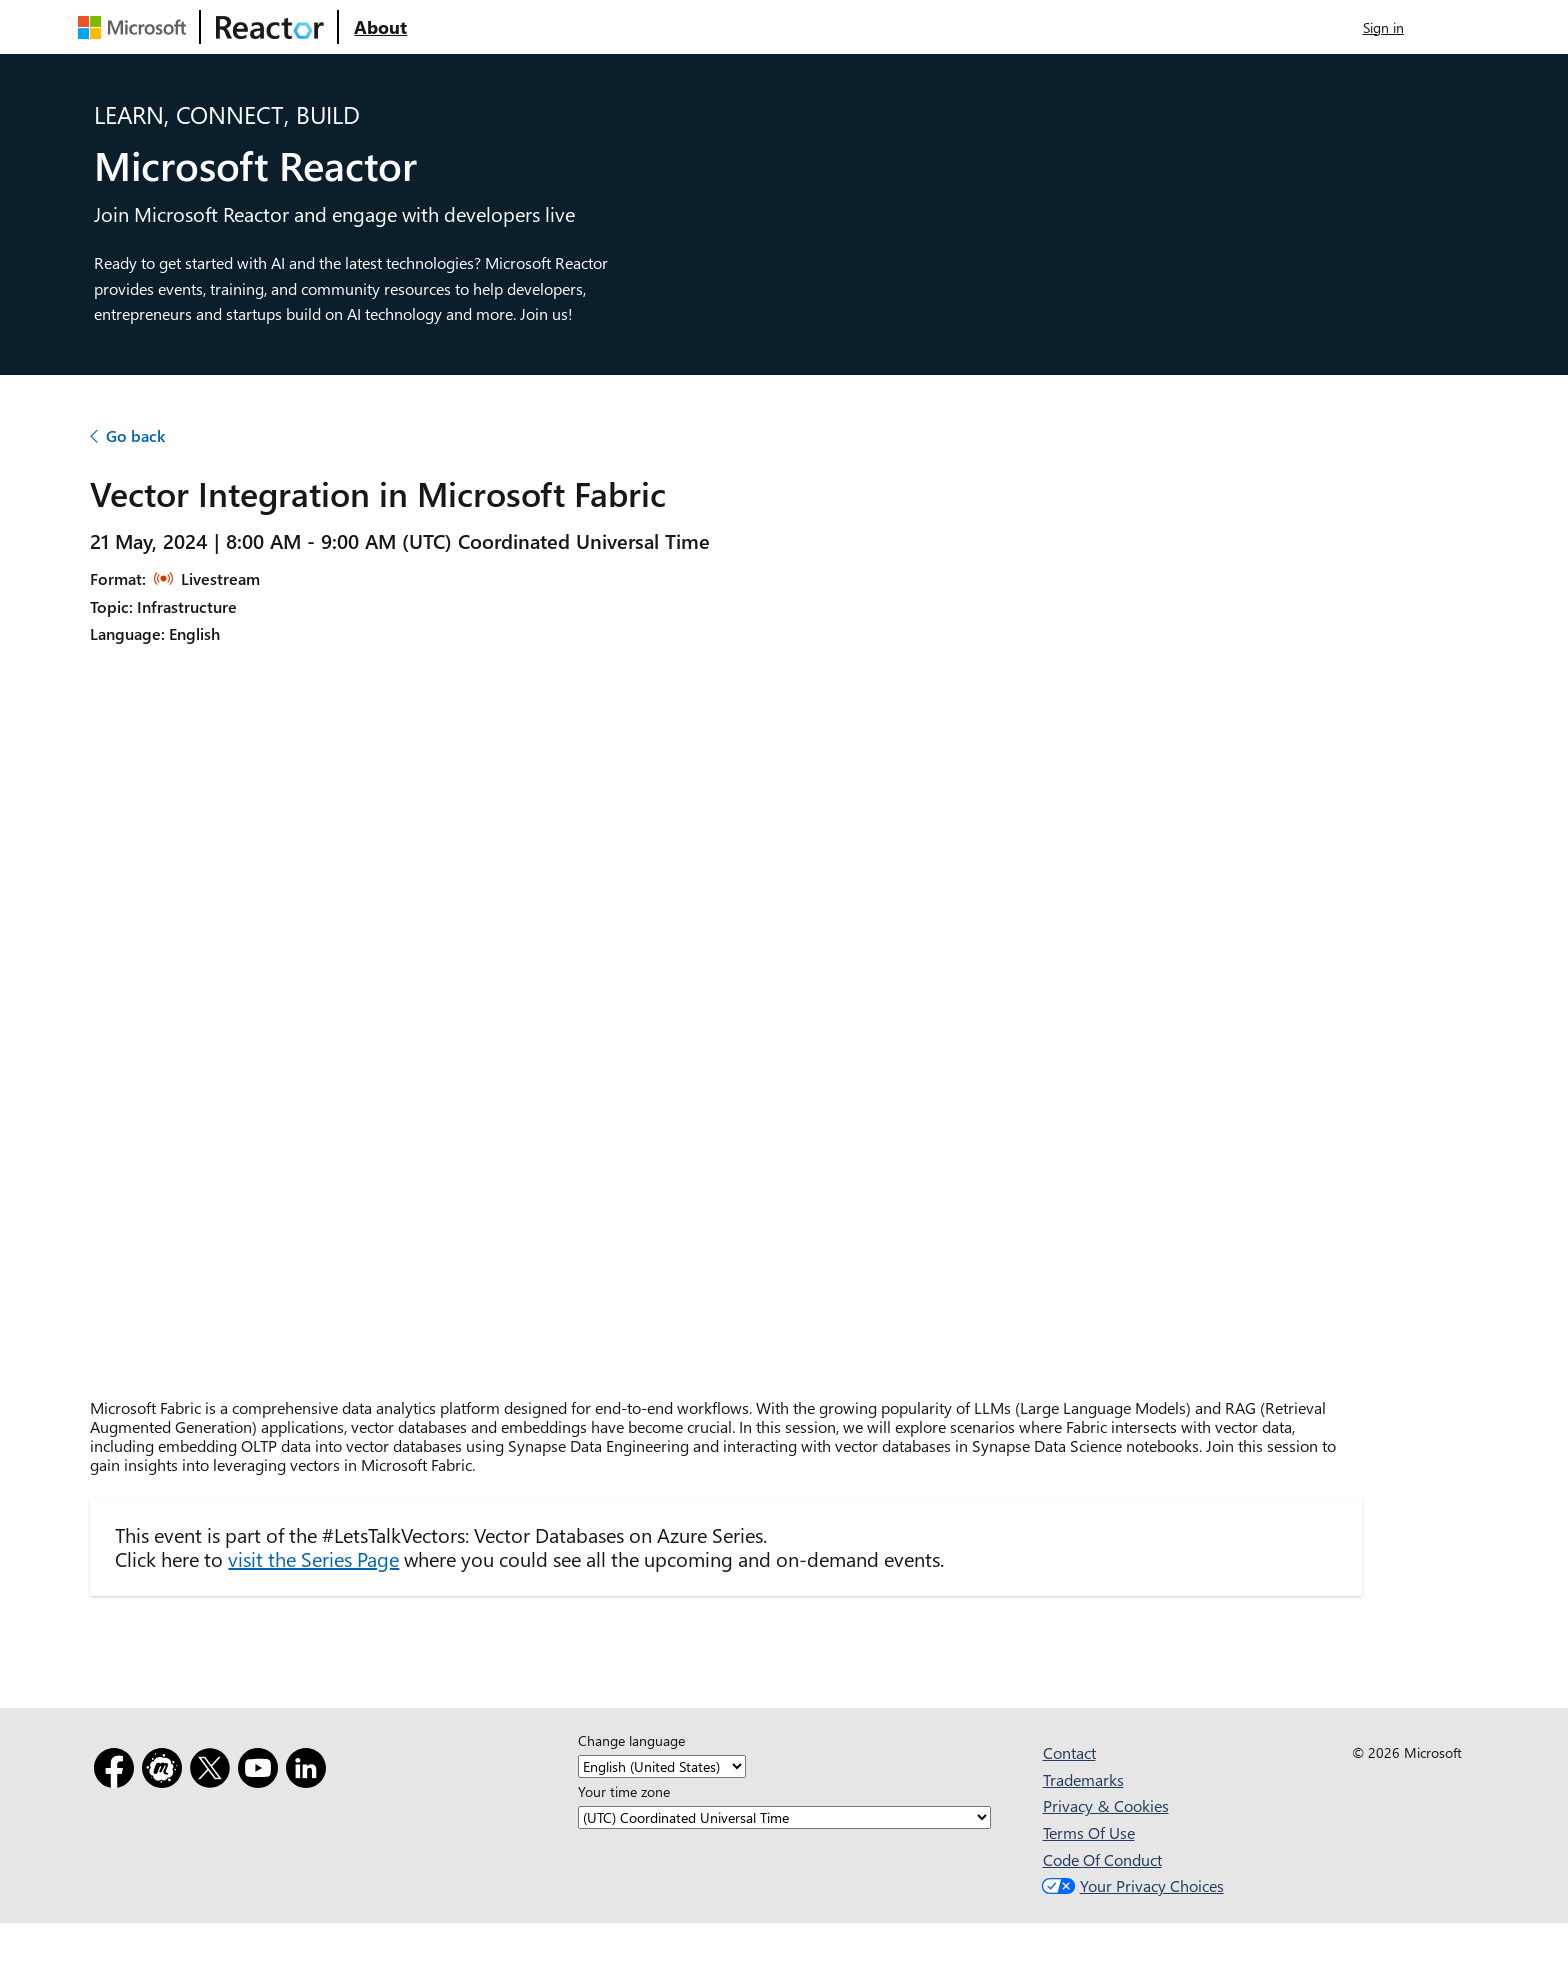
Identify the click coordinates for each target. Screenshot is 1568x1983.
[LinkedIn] (310, 1771)
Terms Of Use (1089, 1832)
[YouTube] (262, 1771)
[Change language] (662, 1766)
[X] (214, 1771)
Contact (1069, 1752)
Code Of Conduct (1102, 1859)
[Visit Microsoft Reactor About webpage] (380, 27)
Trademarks (1083, 1779)
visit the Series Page (313, 1558)
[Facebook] (118, 1771)
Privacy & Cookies (1106, 1805)
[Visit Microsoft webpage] (136, 27)
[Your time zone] (784, 1817)
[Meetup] (166, 1771)
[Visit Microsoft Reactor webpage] (270, 27)
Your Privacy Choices (1130, 1885)
